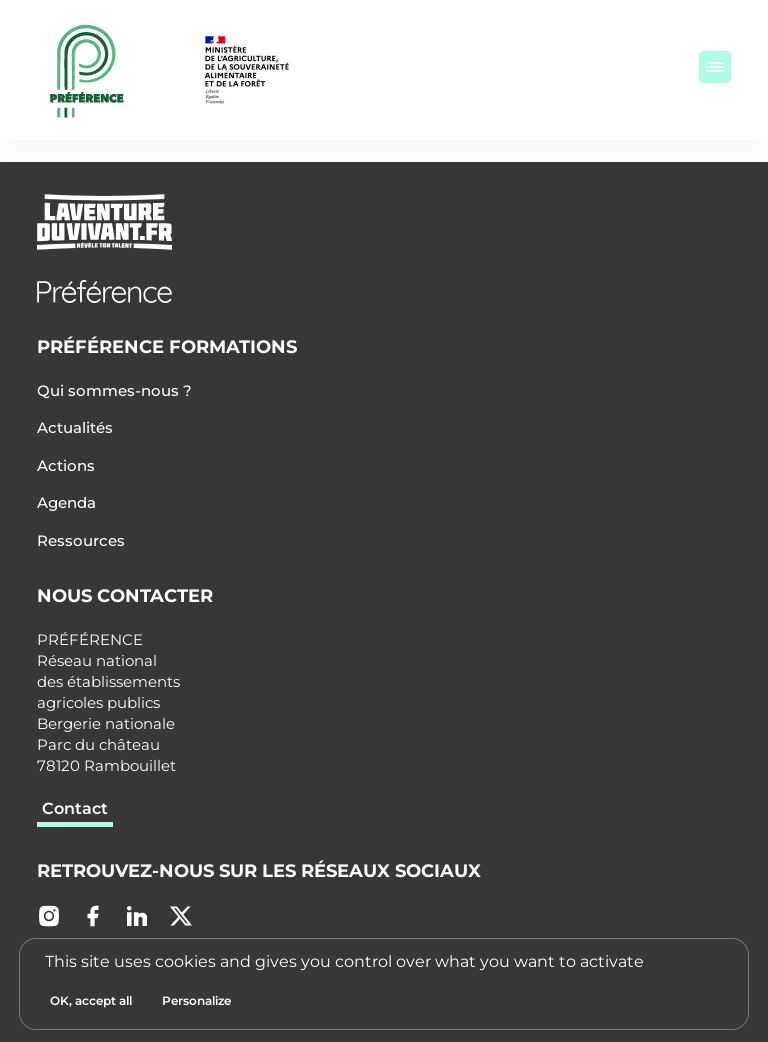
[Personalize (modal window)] (196, 1001)
